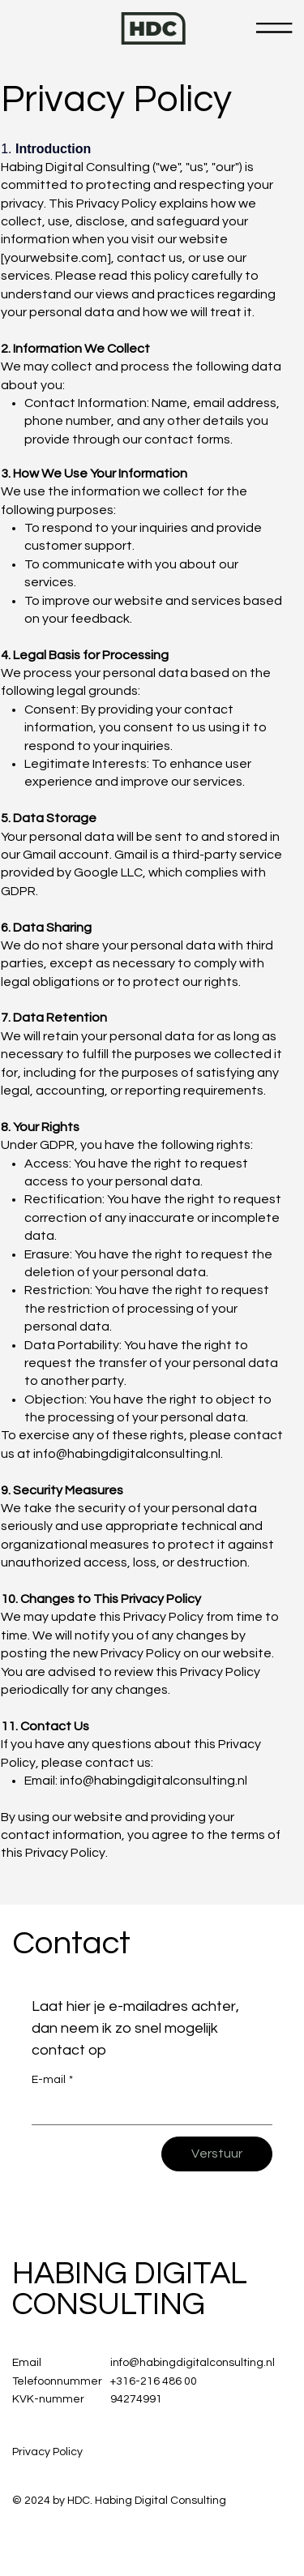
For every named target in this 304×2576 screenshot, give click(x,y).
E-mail (52, 2080)
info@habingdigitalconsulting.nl (127, 1453)
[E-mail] (147, 2109)
